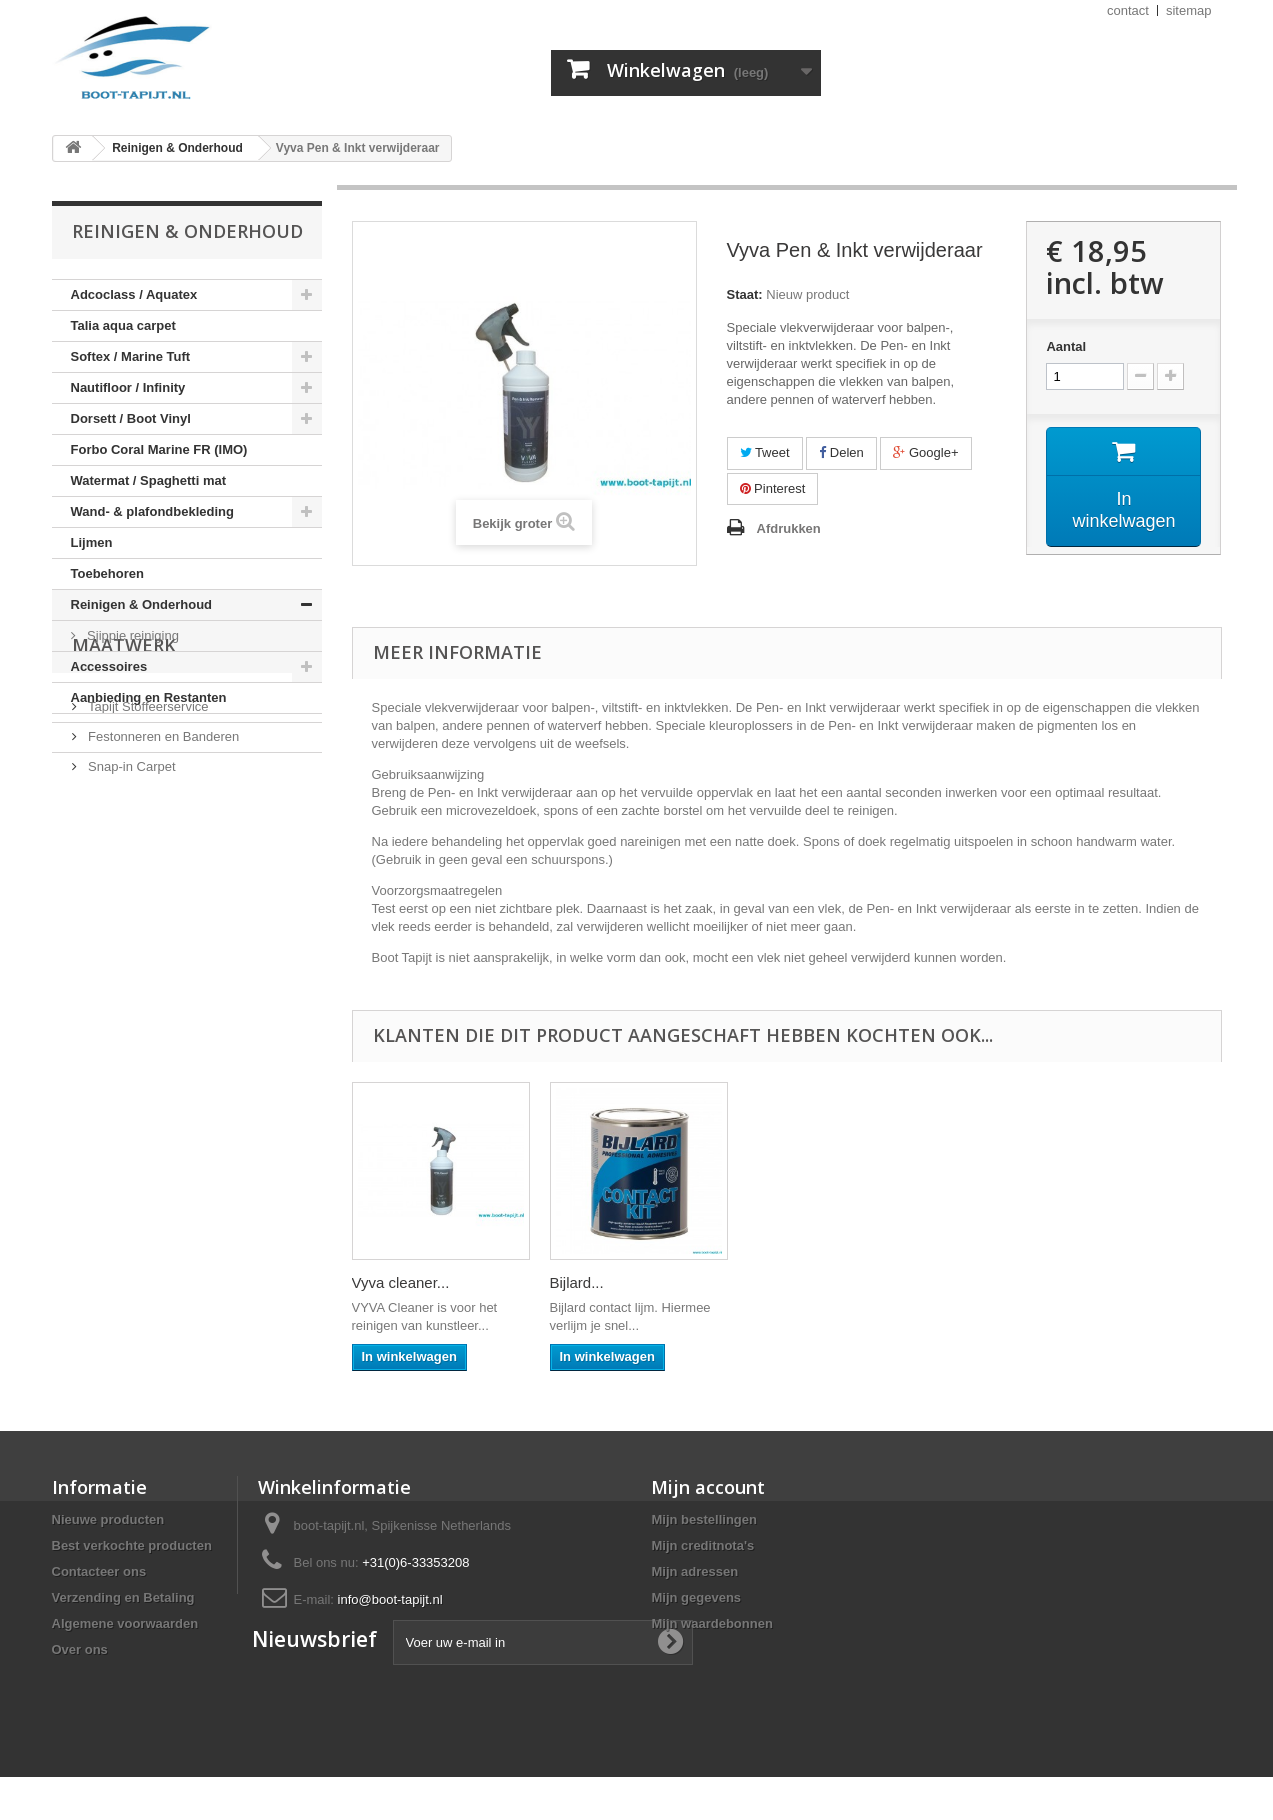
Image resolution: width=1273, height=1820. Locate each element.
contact (1128, 10)
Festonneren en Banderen (162, 857)
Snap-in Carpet (130, 887)
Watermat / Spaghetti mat (149, 480)
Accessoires (109, 666)
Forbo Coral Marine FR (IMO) (159, 449)
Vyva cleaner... (797, 1282)
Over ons (80, 1649)
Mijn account (708, 1487)
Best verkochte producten (132, 1545)
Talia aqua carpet (123, 325)
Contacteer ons (99, 1571)
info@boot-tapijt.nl (390, 1599)
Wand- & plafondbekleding (152, 511)
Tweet (765, 452)
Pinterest (773, 488)
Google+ (925, 452)
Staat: (745, 294)
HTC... (571, 1282)
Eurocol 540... (398, 1282)
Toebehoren (107, 573)
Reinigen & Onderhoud (142, 604)
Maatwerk (124, 774)
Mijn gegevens (696, 1597)
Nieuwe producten (108, 1519)
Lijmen (92, 542)
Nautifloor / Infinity (128, 387)
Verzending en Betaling (123, 1597)
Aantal (1066, 346)
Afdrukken (789, 528)
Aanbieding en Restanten (149, 697)
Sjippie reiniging (131, 635)
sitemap (1189, 10)
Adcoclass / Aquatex (134, 294)
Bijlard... (973, 1282)
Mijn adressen (694, 1571)
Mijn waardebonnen (711, 1623)
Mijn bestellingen (703, 1519)
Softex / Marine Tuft (131, 356)
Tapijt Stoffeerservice (147, 827)
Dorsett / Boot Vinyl (131, 418)
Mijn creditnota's (702, 1545)
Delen (841, 452)
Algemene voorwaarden (125, 1623)
